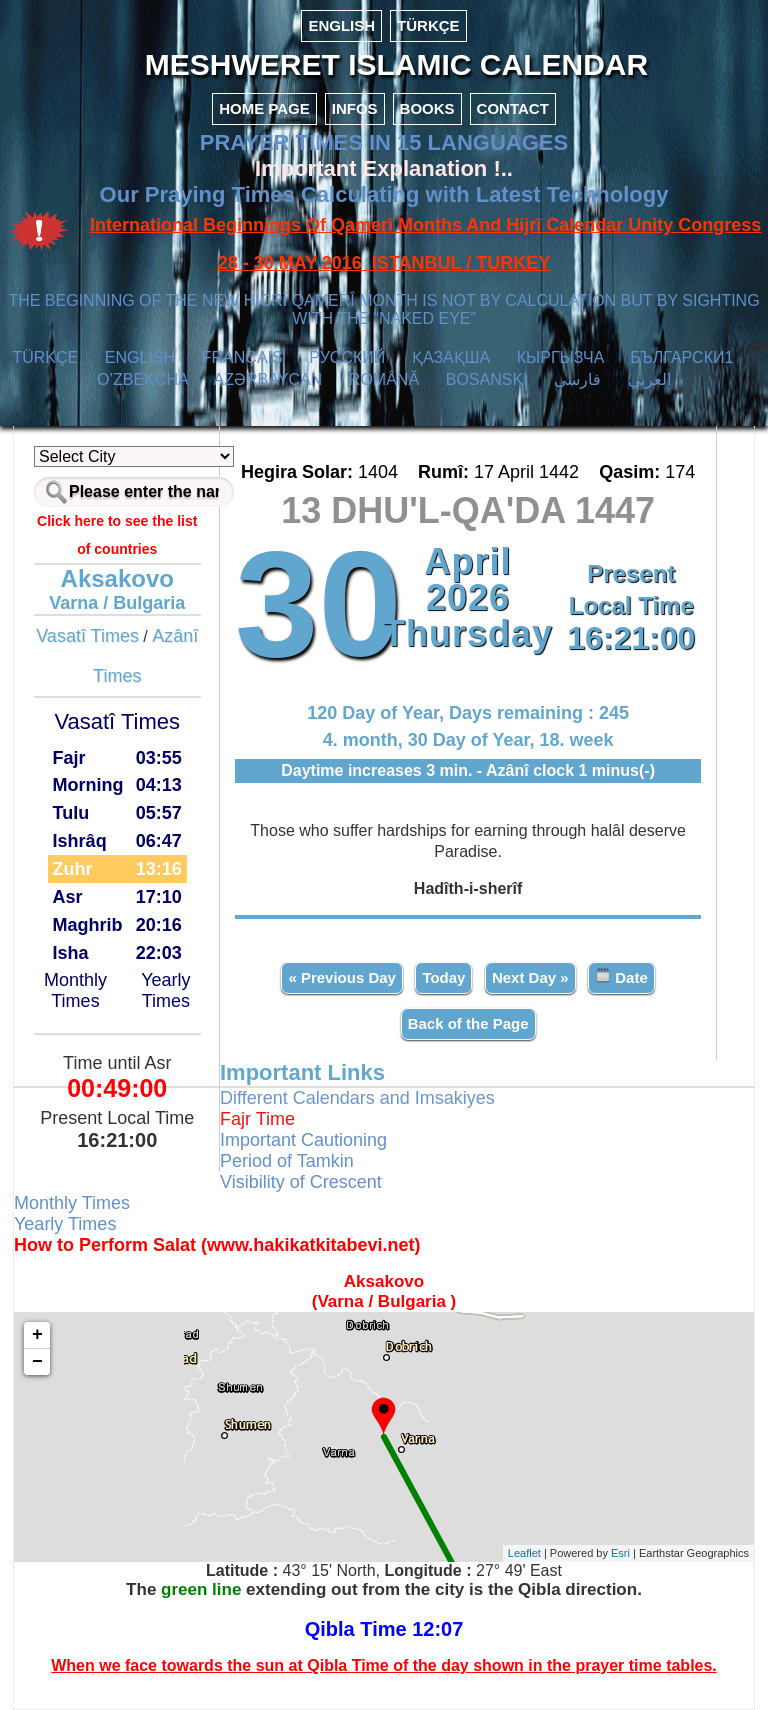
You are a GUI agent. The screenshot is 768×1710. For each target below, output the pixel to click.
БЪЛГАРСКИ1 (681, 357)
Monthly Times (75, 990)
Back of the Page (468, 1023)
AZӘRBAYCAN (268, 379)
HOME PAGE (264, 108)
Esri (620, 1553)
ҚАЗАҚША (451, 357)
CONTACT (513, 108)
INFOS (355, 108)
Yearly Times (165, 990)
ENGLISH (341, 25)
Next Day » (530, 977)
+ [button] (37, 1335)
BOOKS (427, 108)
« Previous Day (342, 977)
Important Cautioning (303, 1140)
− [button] (37, 1362)
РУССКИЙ (347, 357)
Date (621, 976)
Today (443, 977)
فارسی (577, 379)
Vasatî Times (87, 636)
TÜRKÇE (428, 25)
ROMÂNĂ (384, 379)
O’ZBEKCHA (142, 379)
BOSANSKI (487, 379)
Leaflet (524, 1553)
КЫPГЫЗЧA (560, 357)
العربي (649, 379)
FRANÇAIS (242, 357)
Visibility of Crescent (301, 1182)
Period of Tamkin (287, 1161)
